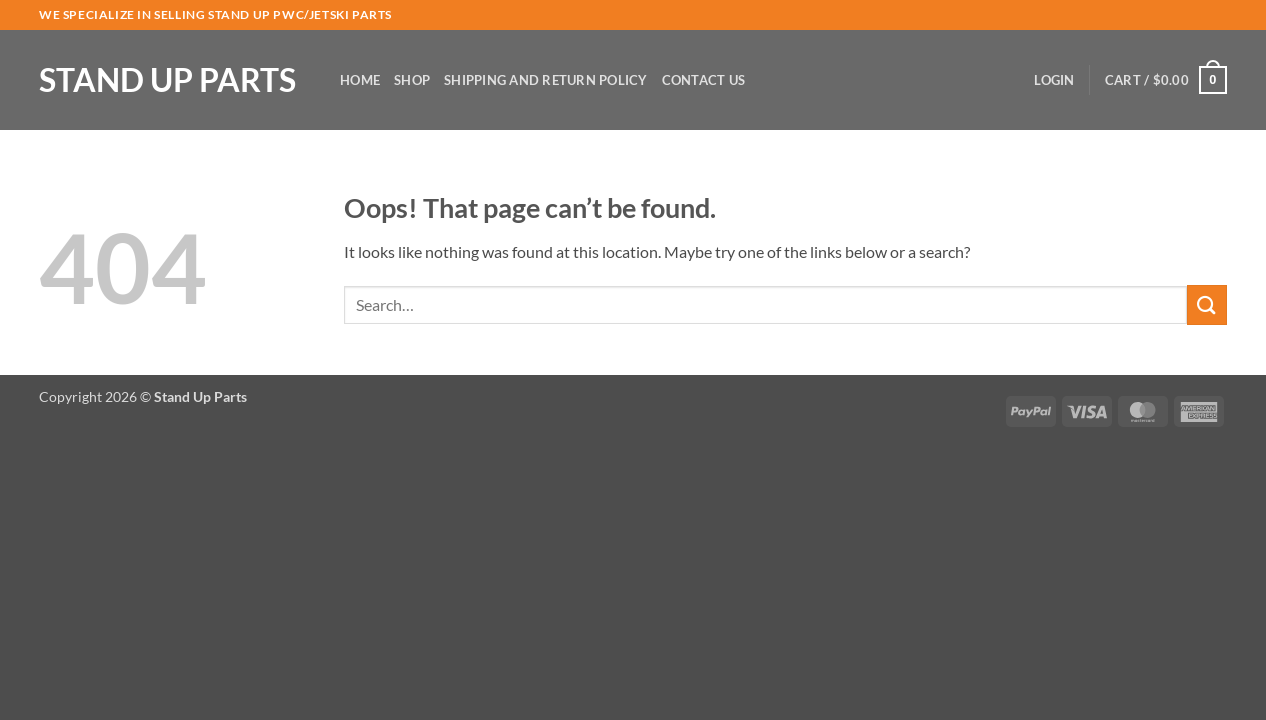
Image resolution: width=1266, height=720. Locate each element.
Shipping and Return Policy (546, 80)
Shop (412, 80)
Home (360, 80)
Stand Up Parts (167, 80)
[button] (1054, 80)
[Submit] (1207, 304)
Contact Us (704, 80)
